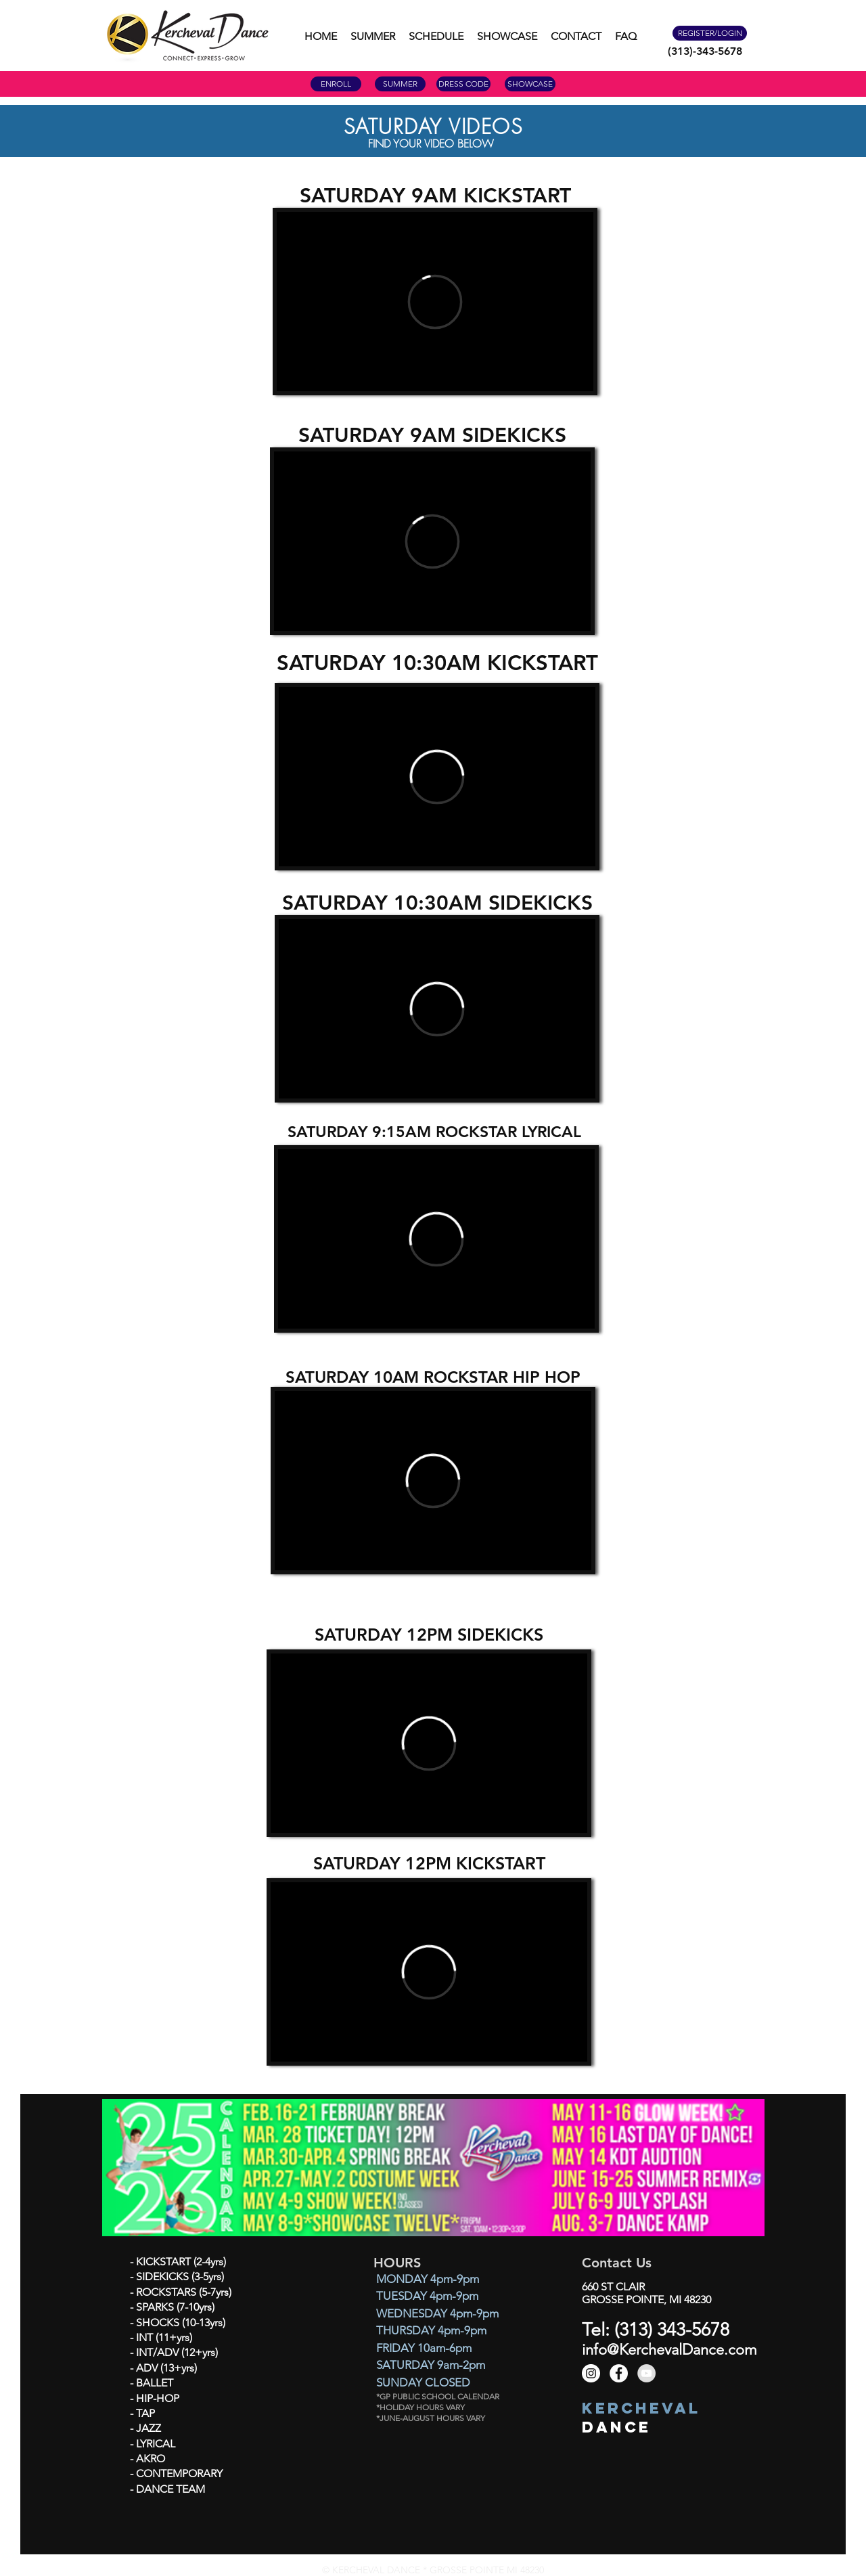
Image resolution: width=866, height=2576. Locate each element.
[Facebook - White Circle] (619, 2373)
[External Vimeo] (435, 301)
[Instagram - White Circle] (591, 2373)
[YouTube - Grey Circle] (646, 2373)
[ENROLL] (336, 83)
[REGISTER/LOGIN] (710, 33)
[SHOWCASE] (530, 83)
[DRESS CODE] (463, 83)
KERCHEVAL (641, 2408)
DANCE (616, 2427)
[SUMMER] (400, 83)
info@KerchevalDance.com (669, 2349)
